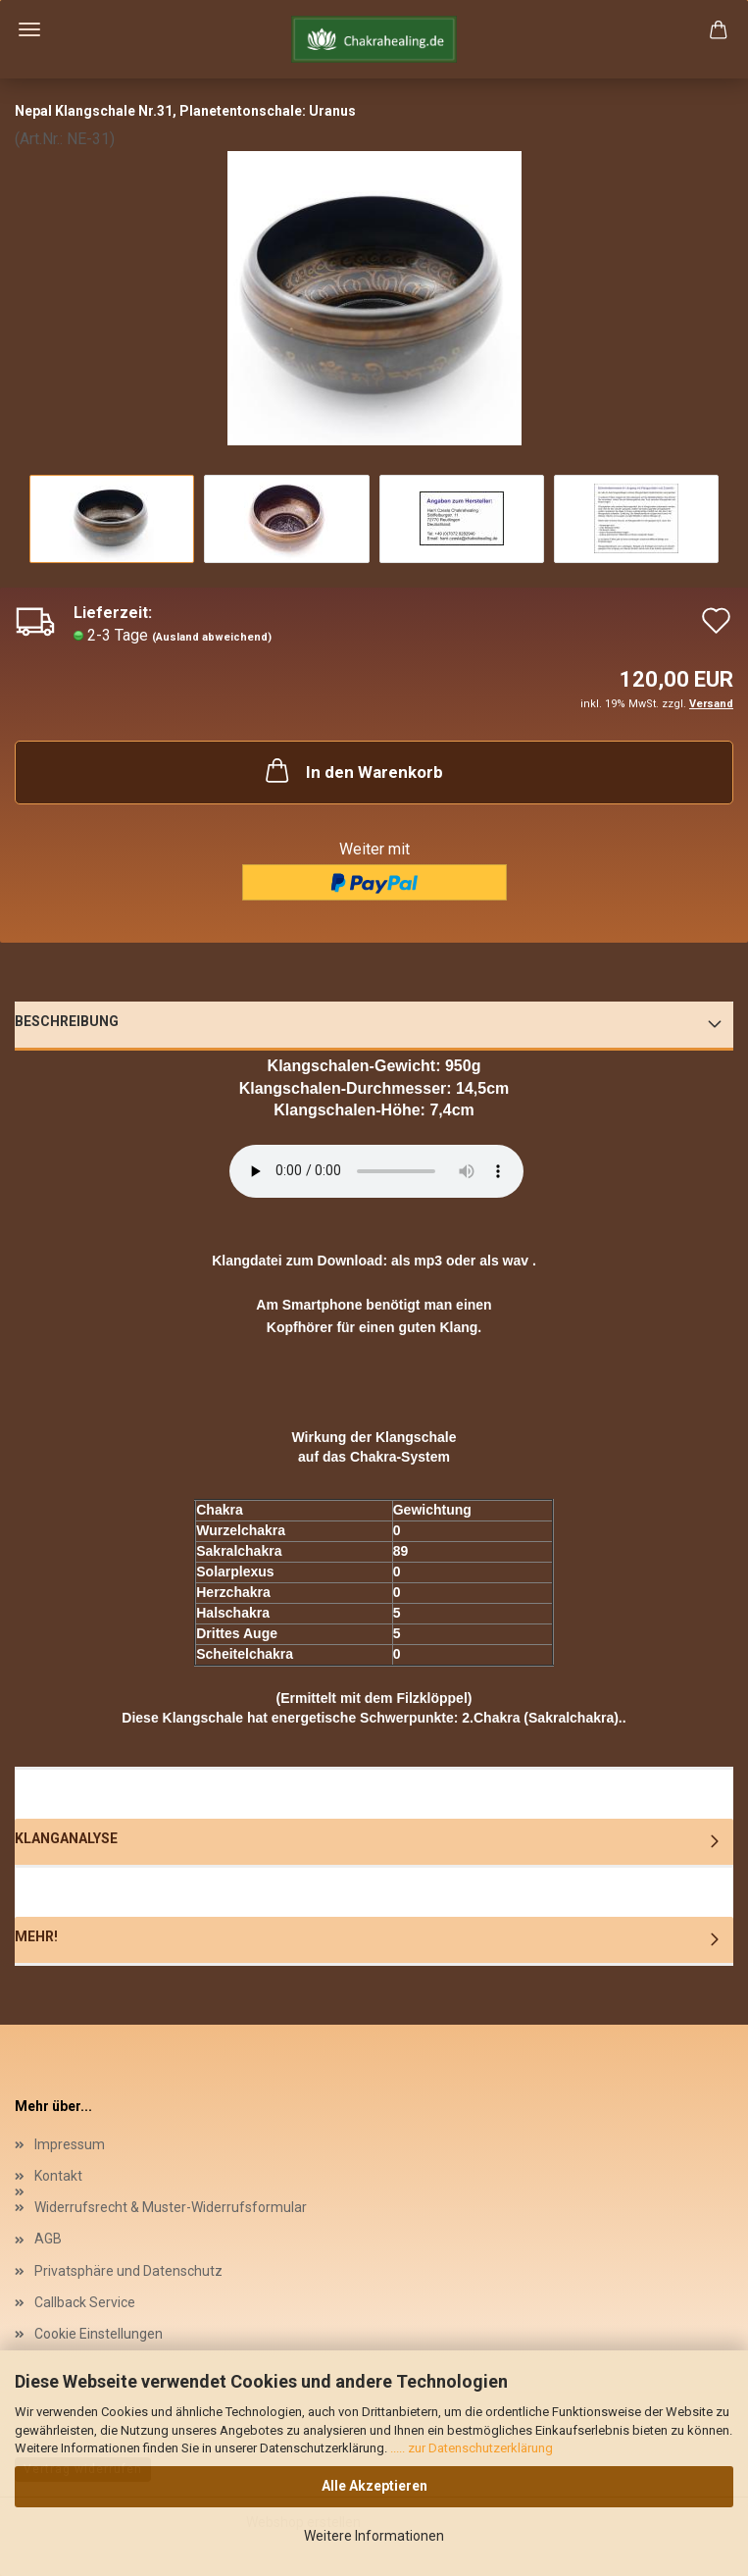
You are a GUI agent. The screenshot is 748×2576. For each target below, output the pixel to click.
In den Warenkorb (352, 770)
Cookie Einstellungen (98, 2334)
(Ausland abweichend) (212, 637)
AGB (48, 2238)
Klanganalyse (66, 1838)
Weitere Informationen (374, 2536)
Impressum (69, 2144)
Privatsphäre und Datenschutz (128, 2271)
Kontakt (58, 2176)
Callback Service (84, 2302)
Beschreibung (67, 1021)
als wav (503, 1260)
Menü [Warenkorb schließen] (29, 29)
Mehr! (36, 1936)
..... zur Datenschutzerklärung (470, 2448)
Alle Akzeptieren (374, 2486)
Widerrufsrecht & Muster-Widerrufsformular (170, 2207)
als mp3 (416, 1260)
